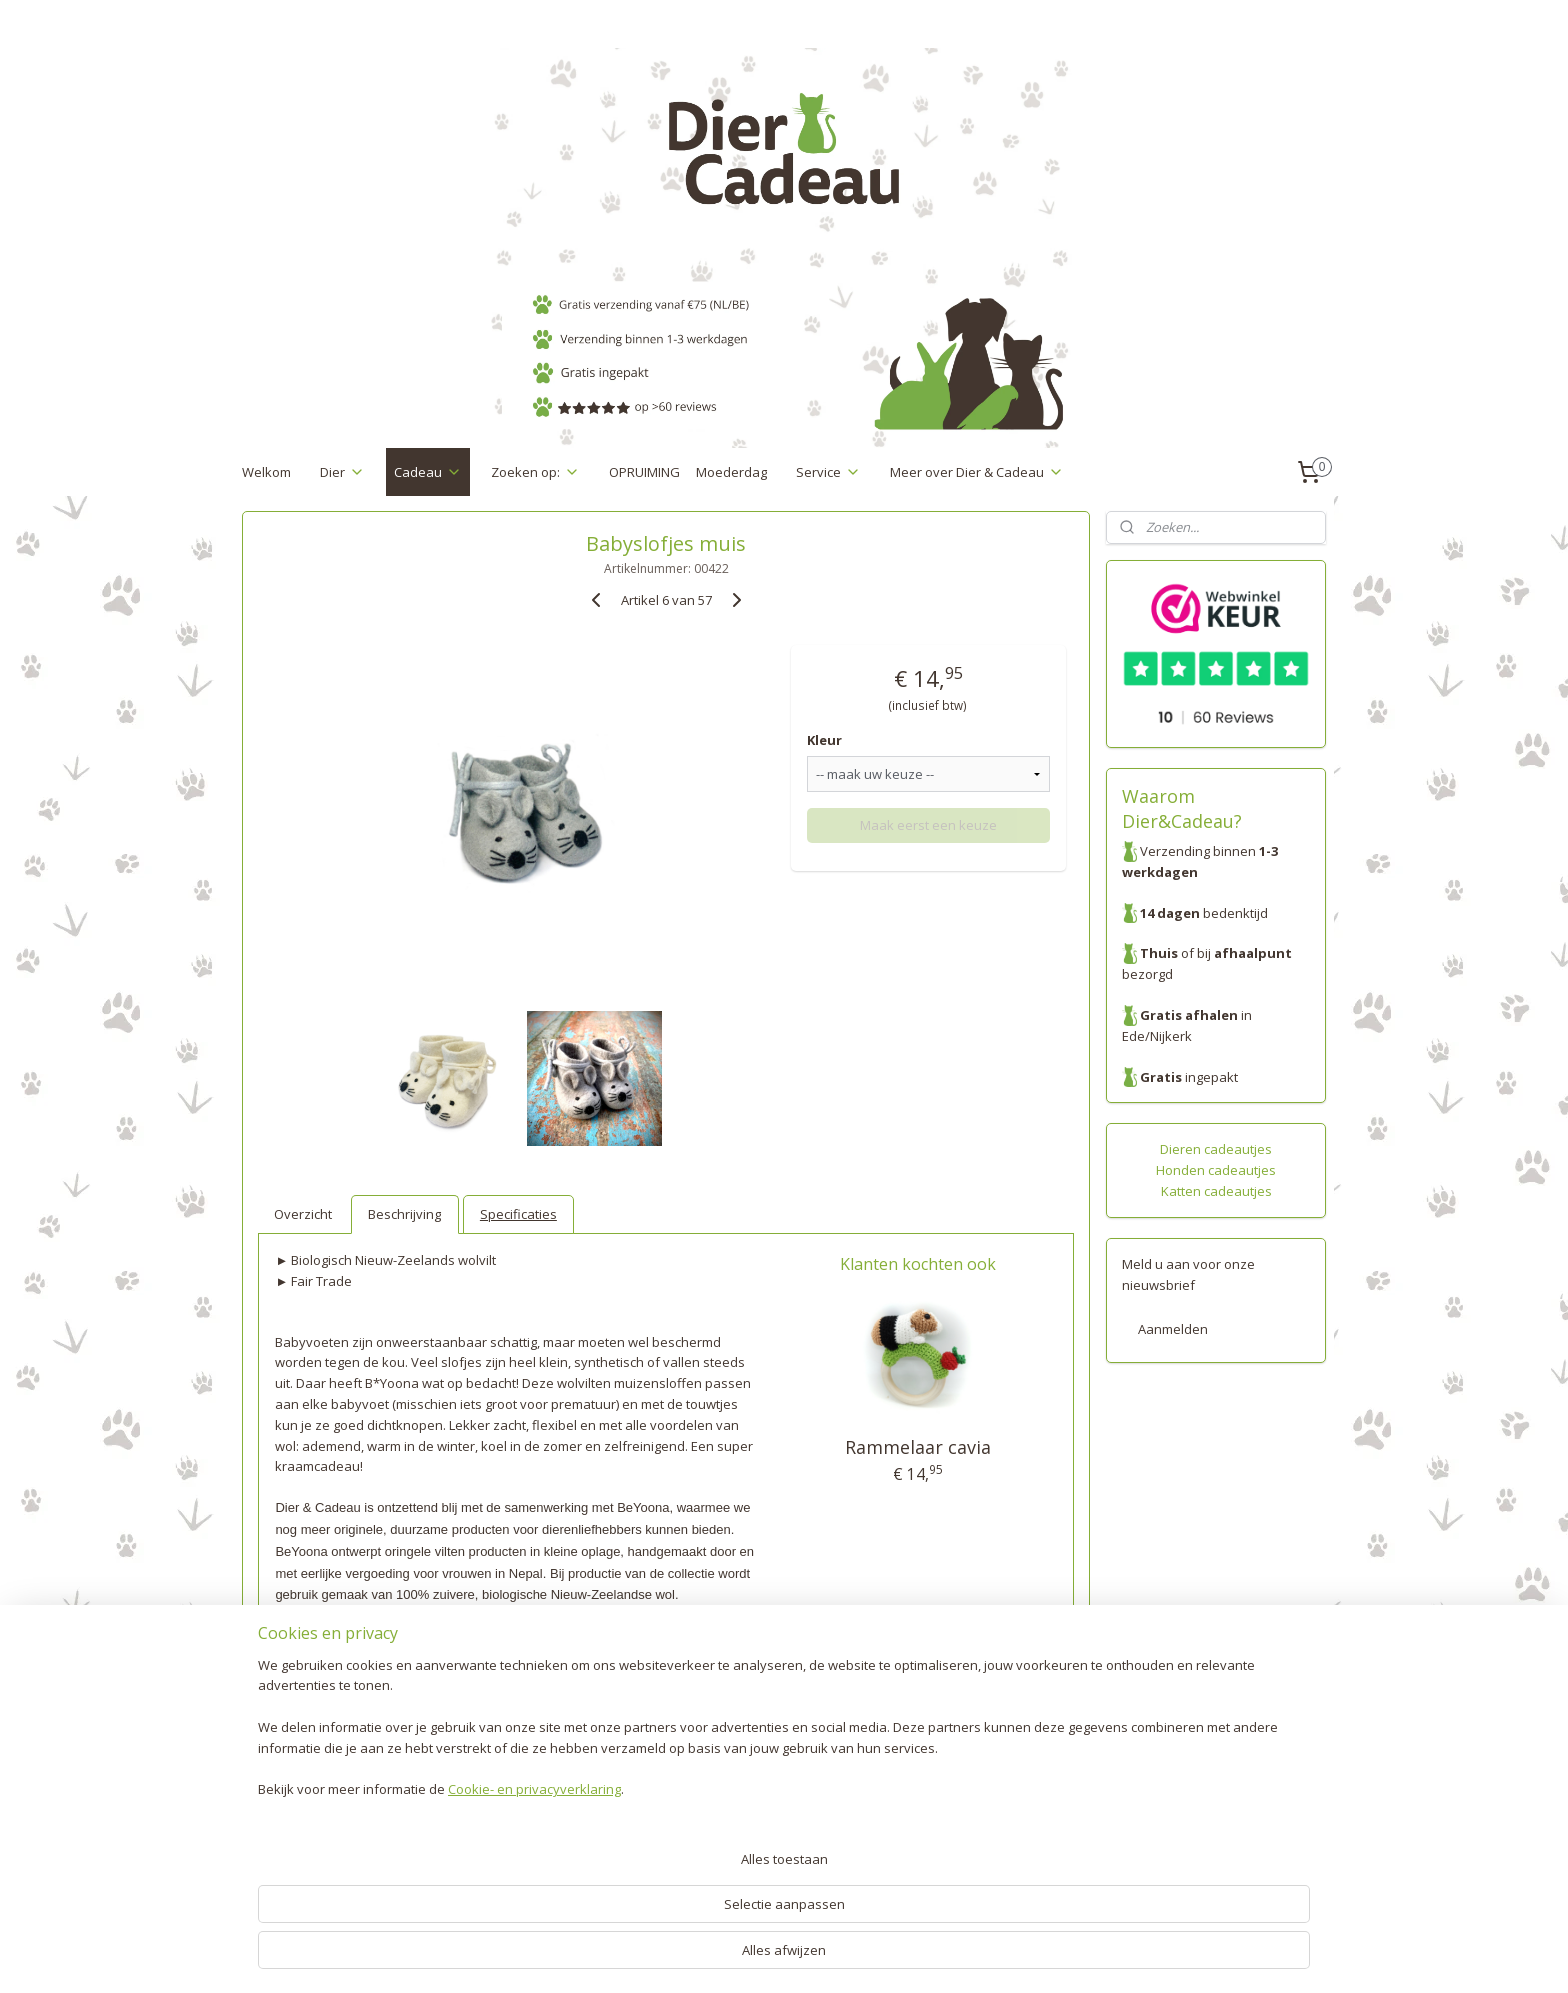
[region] (652, 1898)
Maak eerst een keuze (928, 825)
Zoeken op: (535, 472)
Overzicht (303, 1214)
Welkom (266, 472)
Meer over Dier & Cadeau (977, 472)
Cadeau (428, 472)
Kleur (824, 740)
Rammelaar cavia (918, 1447)
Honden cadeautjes (1216, 1170)
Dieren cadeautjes (1216, 1149)
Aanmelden (1173, 1329)
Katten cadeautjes (1216, 1191)
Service (828, 472)
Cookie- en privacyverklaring (510, 1959)
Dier (342, 472)
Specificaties (518, 1214)
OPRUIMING (644, 472)
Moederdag (731, 472)
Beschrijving (404, 1214)
